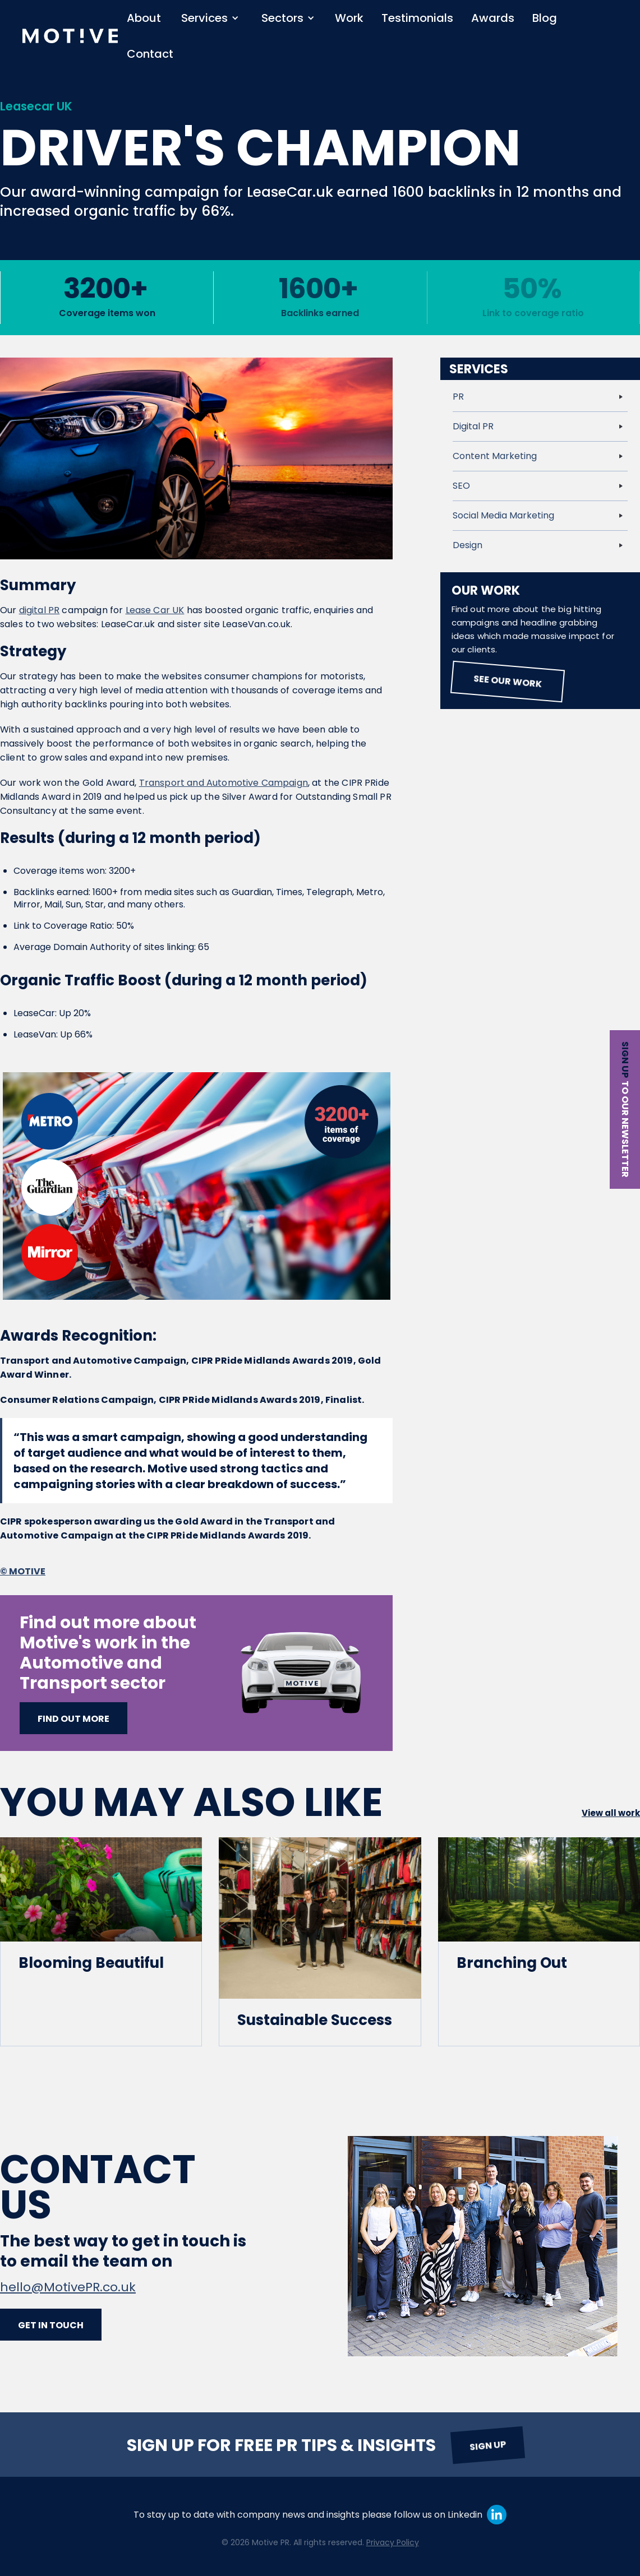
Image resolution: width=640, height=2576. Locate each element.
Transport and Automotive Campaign (223, 782)
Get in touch (51, 2325)
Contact (150, 54)
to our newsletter (625, 1129)
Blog (544, 18)
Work (349, 18)
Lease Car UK (155, 610)
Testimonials (417, 18)
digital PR (39, 610)
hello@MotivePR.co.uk (68, 2287)
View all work (611, 1813)
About (144, 18)
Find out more (73, 1718)
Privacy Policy (392, 2542)
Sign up (625, 1059)
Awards (492, 18)
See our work (507, 681)
